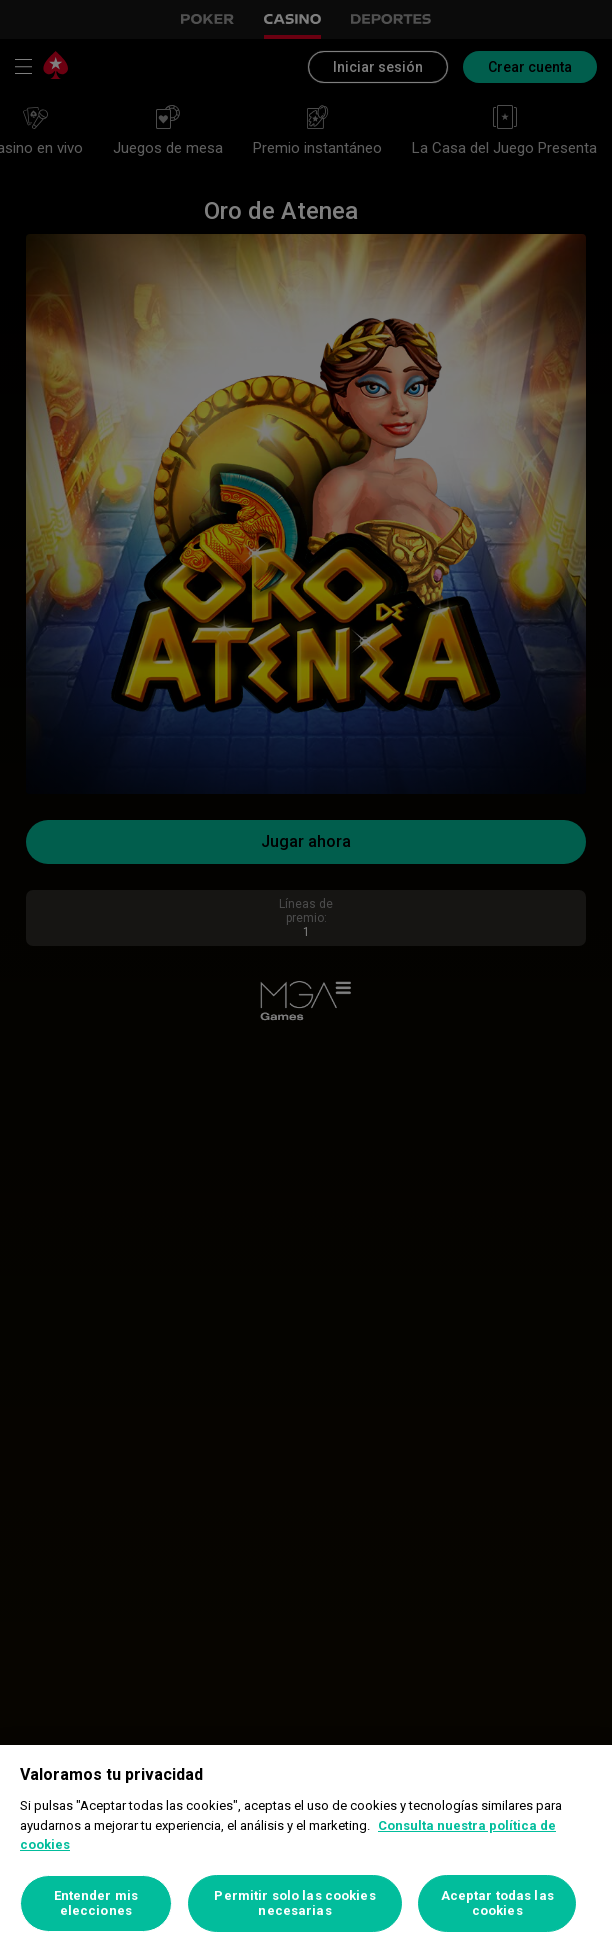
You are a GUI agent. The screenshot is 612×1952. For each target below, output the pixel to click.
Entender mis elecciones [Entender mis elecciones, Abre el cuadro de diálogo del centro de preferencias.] (96, 1903)
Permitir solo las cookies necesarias (294, 1903)
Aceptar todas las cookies (497, 1903)
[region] (306, 1848)
